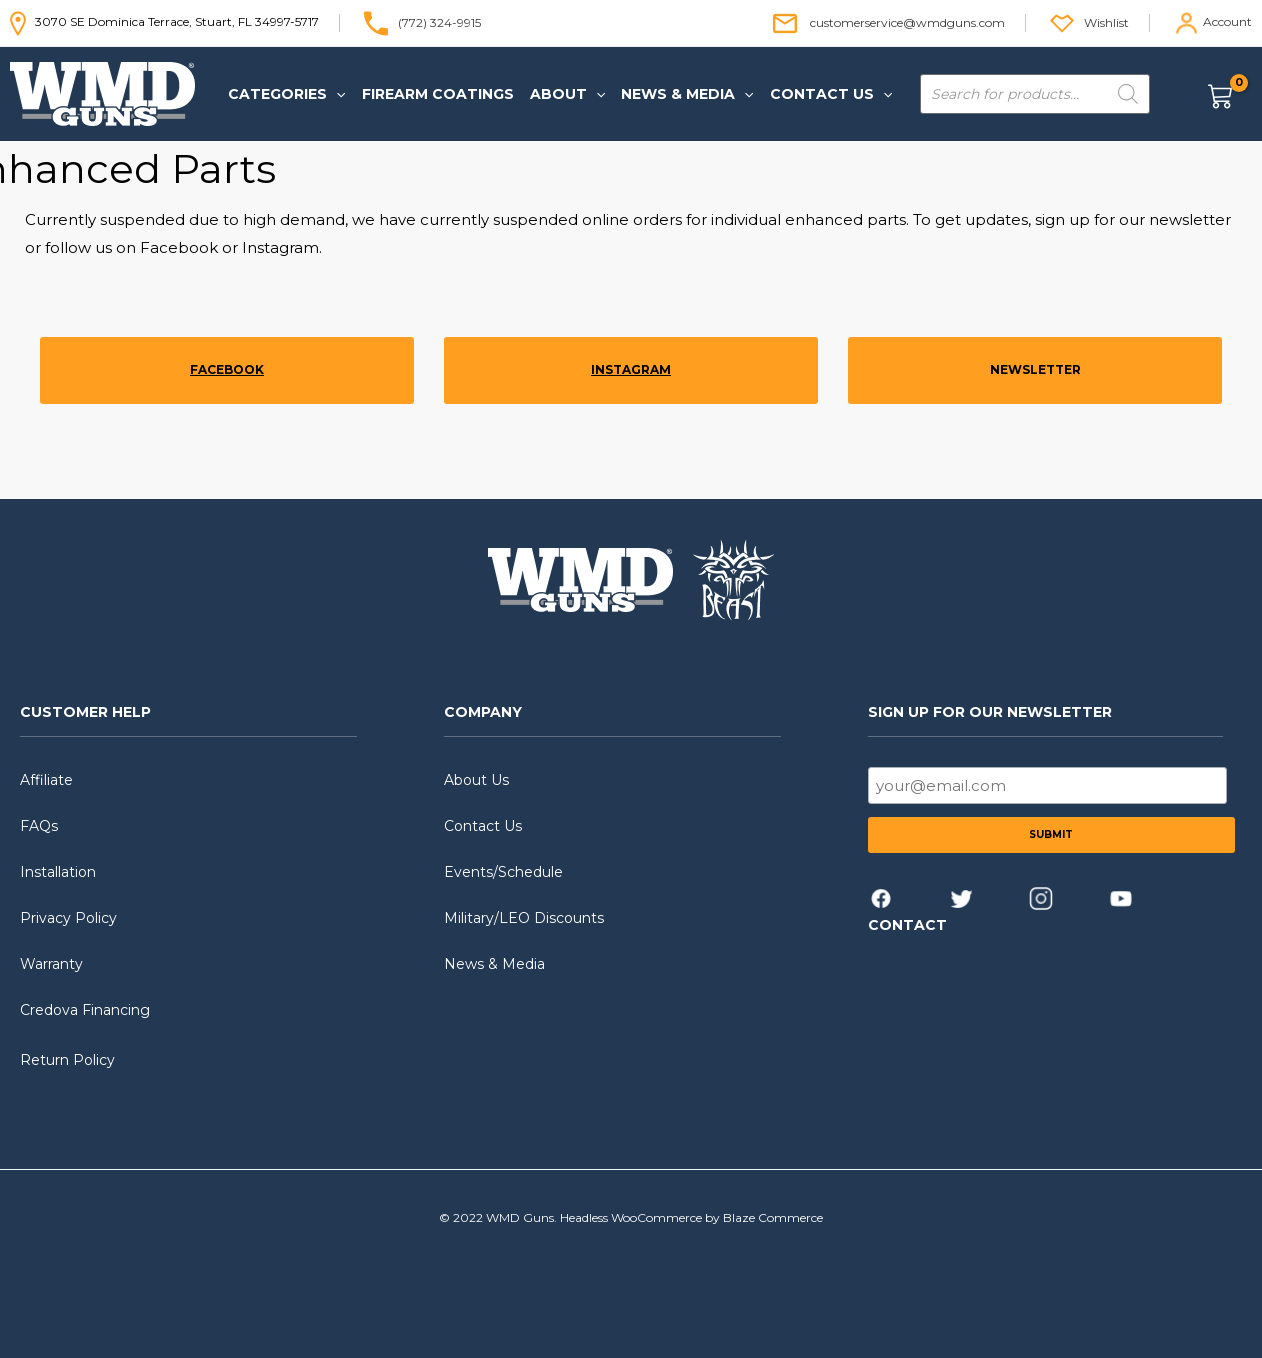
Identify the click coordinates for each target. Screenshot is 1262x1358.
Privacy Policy (68, 918)
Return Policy (67, 1060)
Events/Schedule (503, 872)
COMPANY (483, 712)
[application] (335, 94)
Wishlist (1106, 21)
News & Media (494, 964)
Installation (58, 872)
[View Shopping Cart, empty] (1228, 94)
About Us (476, 780)
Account (1227, 21)
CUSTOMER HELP (85, 712)
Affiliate (46, 780)
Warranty (51, 964)
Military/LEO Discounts (524, 918)
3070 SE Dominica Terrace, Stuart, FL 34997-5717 (164, 21)
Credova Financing (85, 1010)
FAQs (39, 826)
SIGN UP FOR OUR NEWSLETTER (990, 712)
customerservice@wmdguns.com (907, 21)
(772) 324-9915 (439, 21)
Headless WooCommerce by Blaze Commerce (691, 1217)
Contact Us (483, 826)
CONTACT (907, 925)
